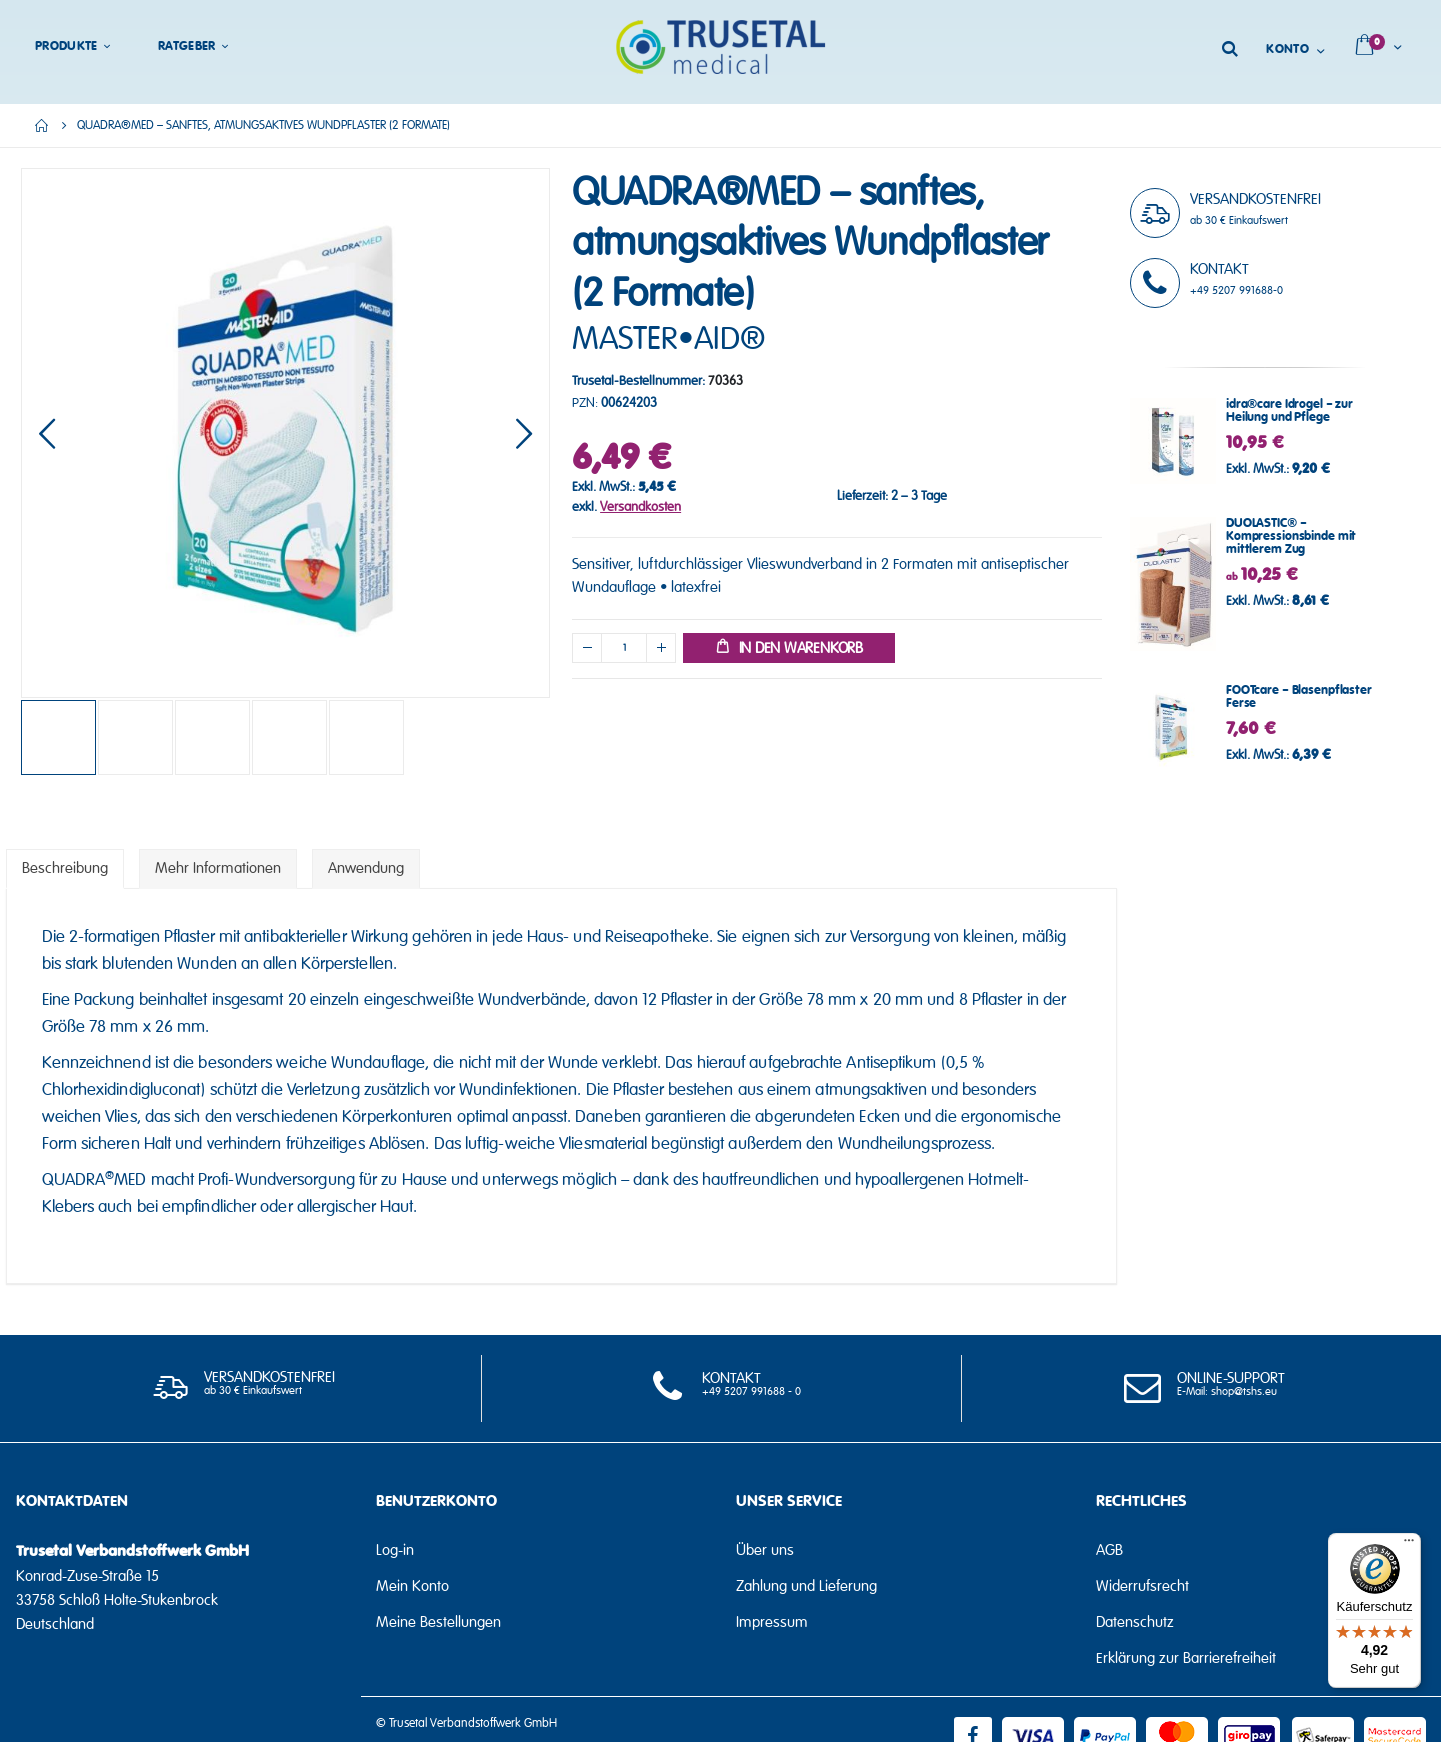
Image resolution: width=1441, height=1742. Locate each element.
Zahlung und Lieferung (806, 1586)
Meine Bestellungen (438, 1622)
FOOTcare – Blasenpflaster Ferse (1299, 697)
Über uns (765, 1550)
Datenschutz (1135, 1622)
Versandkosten (640, 507)
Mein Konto (412, 1586)
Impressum (772, 1622)
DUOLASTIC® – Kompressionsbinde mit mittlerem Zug (1291, 536)
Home (42, 125)
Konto (1287, 49)
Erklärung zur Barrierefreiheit (1186, 1658)
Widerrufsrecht (1142, 1586)
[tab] (65, 869)
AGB (1109, 1550)
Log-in (395, 1550)
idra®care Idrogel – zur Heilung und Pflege (1289, 411)
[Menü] (1409, 1545)
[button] (47, 433)
